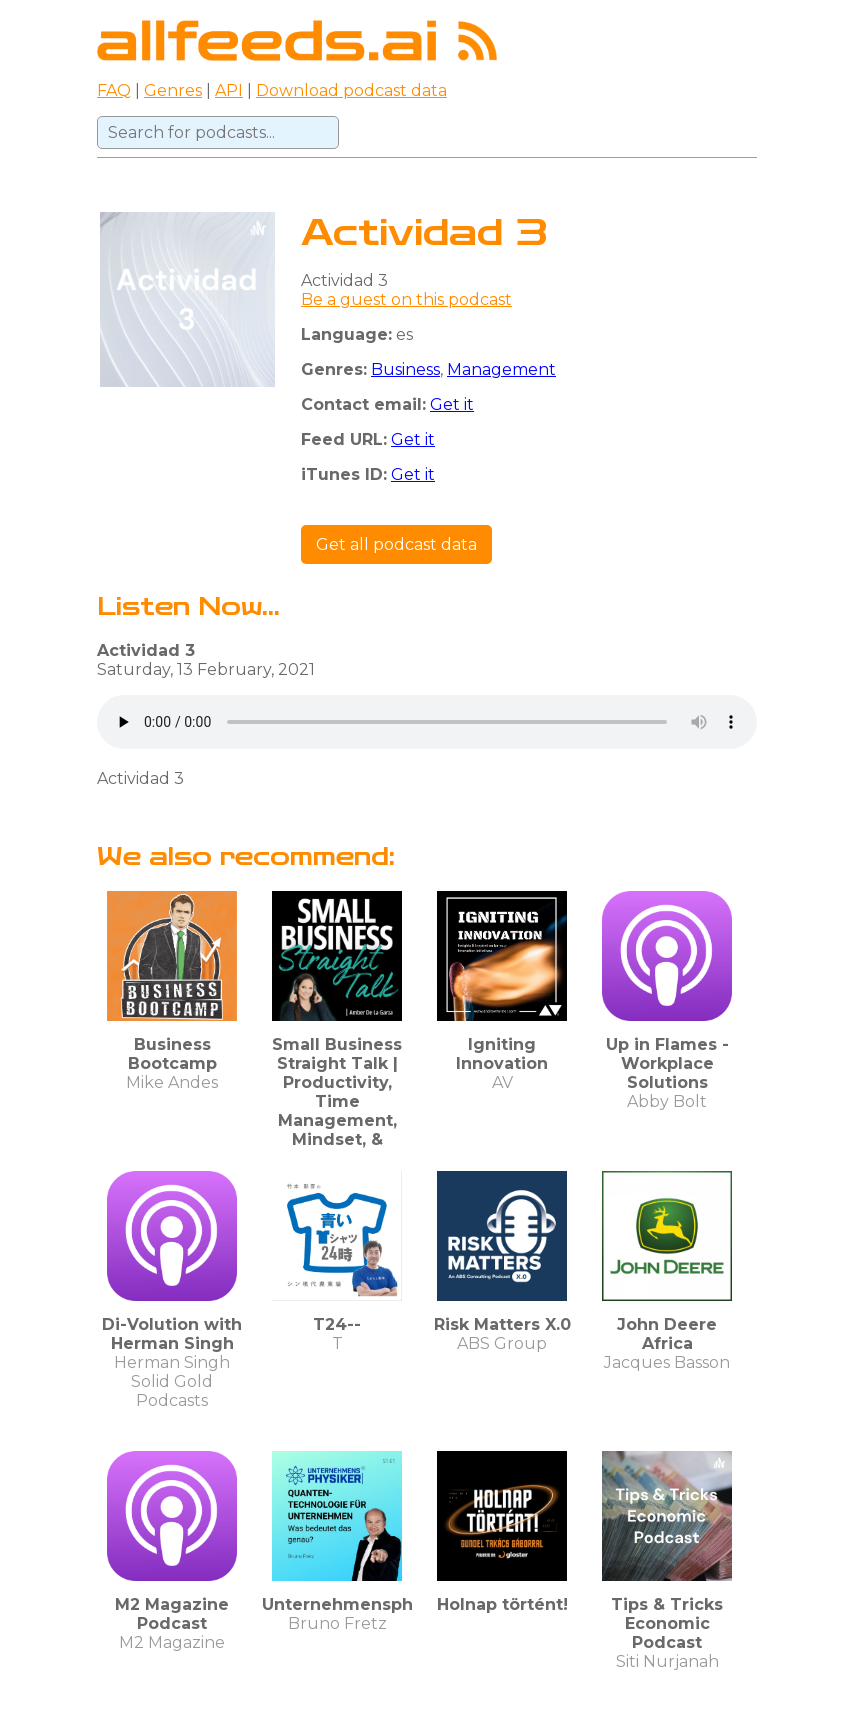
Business (405, 369)
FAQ (114, 90)
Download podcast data (351, 90)
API (229, 90)
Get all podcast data (396, 544)
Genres (173, 90)
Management (501, 369)
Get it (452, 404)
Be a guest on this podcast (406, 299)
